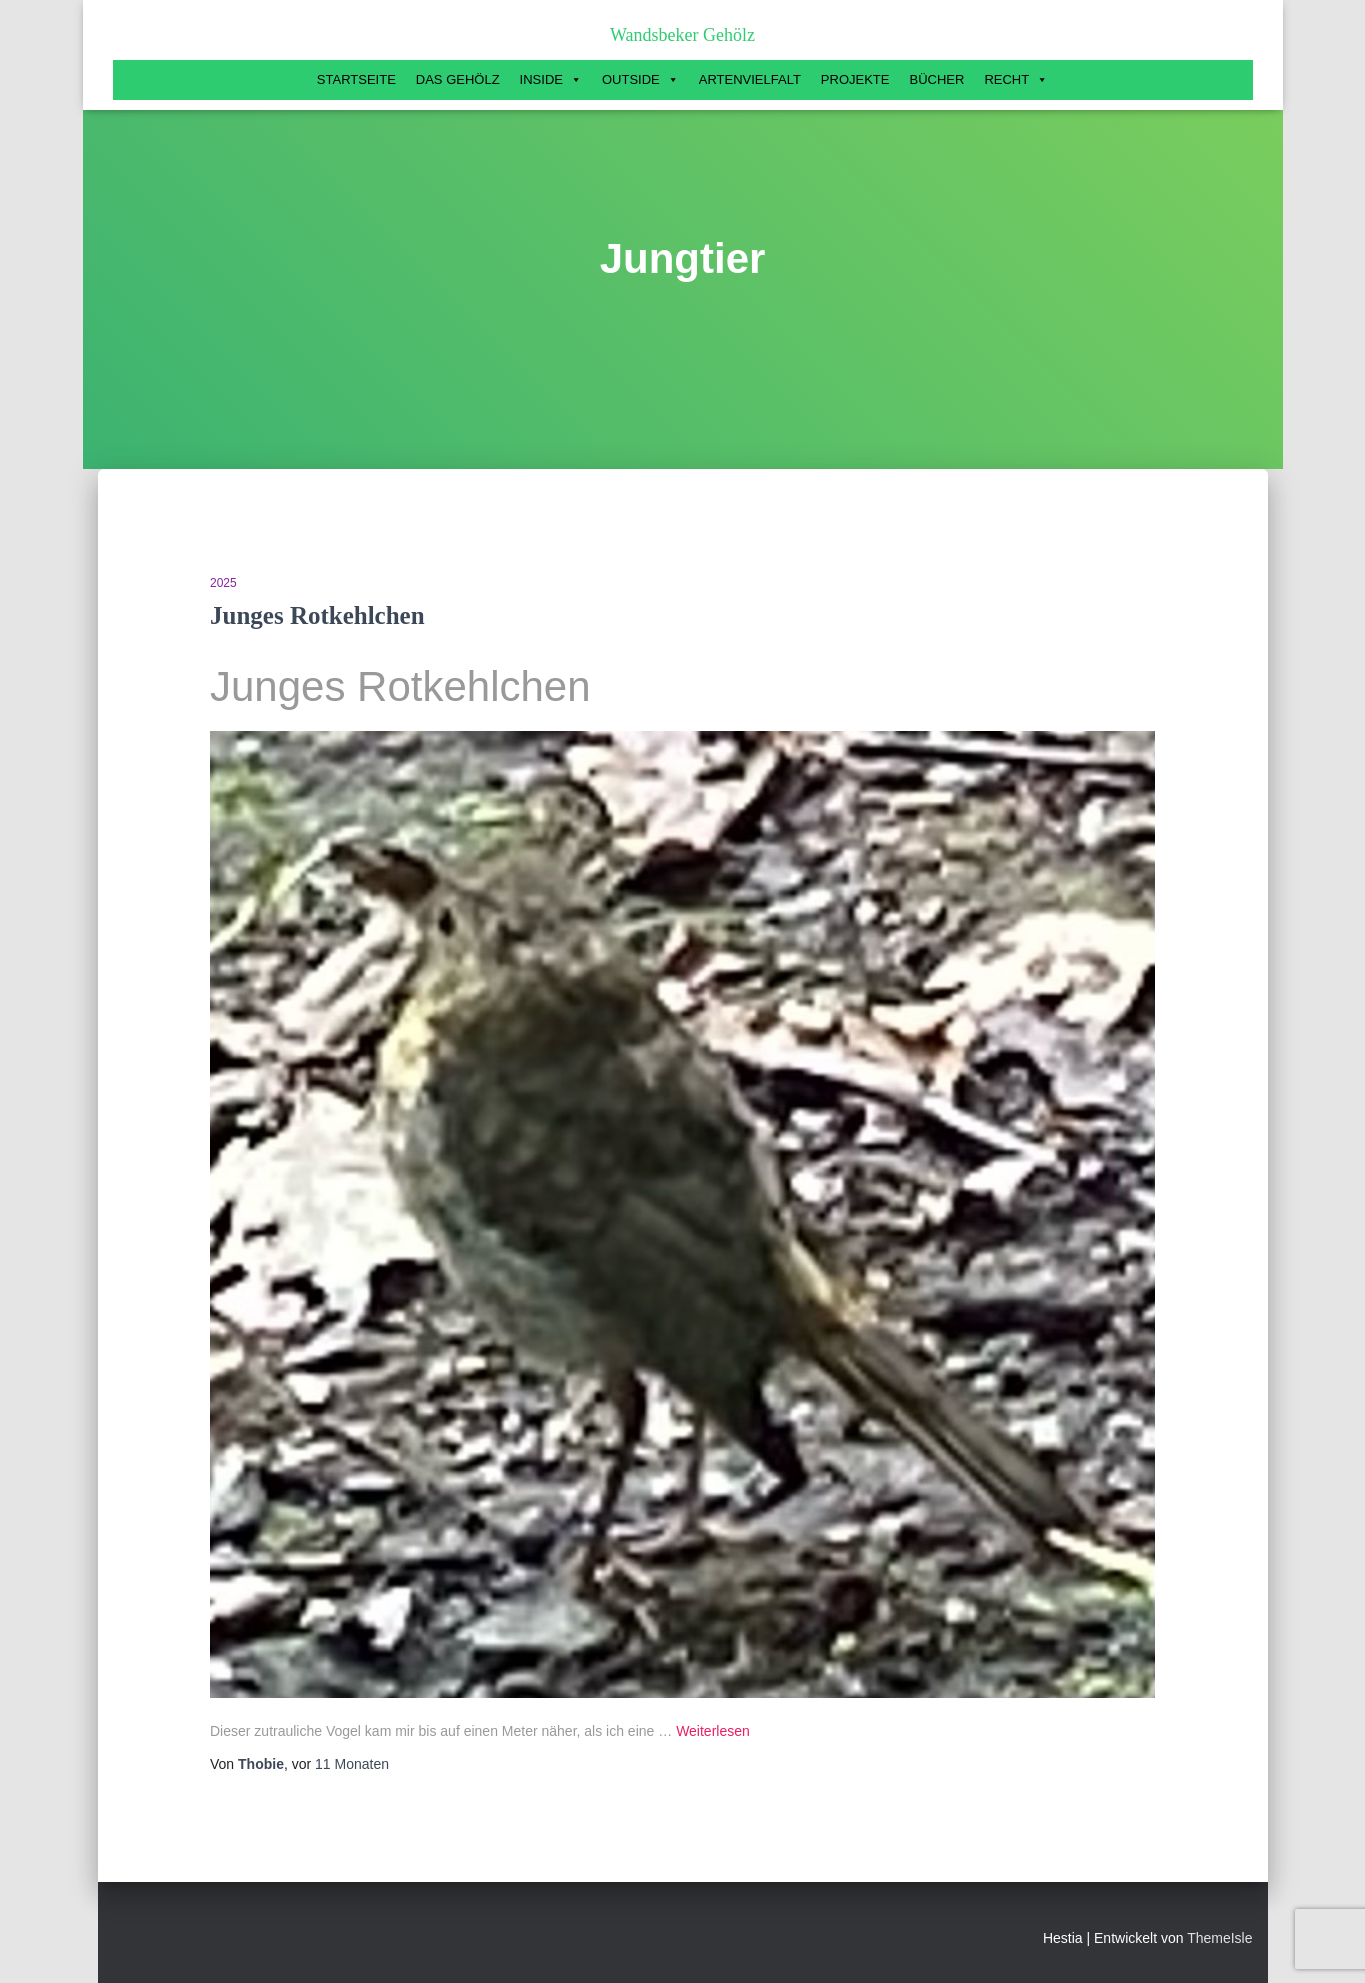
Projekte (855, 79)
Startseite (356, 79)
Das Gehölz (458, 79)
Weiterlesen (713, 1731)
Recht (1016, 80)
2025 (223, 583)
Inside (551, 80)
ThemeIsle (1219, 1938)
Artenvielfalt (750, 79)
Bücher (936, 79)
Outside (640, 80)
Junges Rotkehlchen (317, 615)
